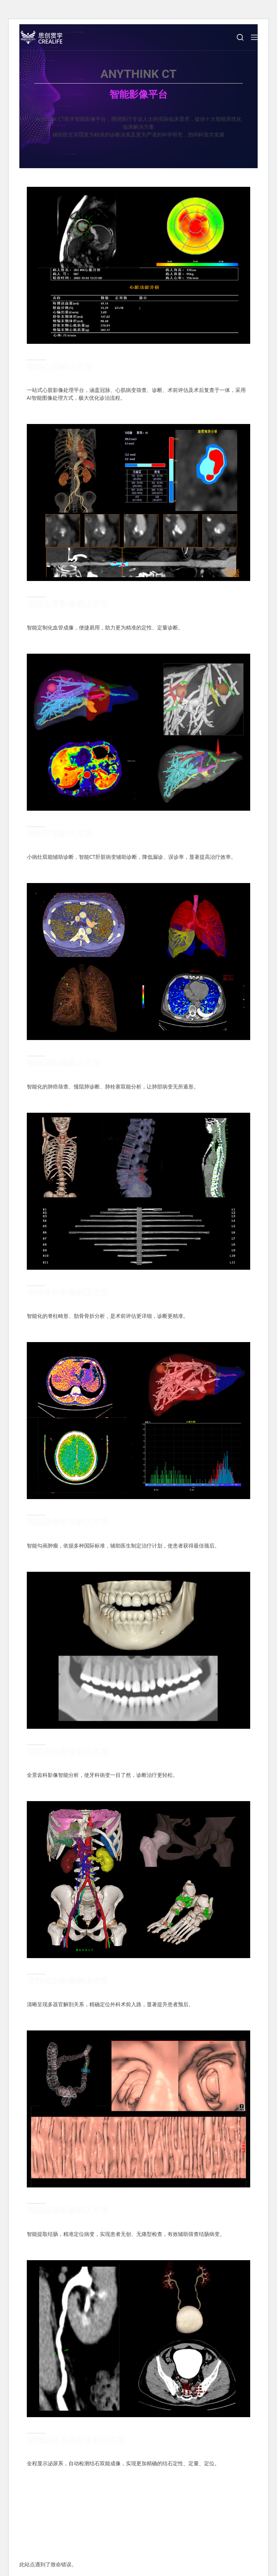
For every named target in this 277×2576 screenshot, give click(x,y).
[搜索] (240, 37)
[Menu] (254, 37)
